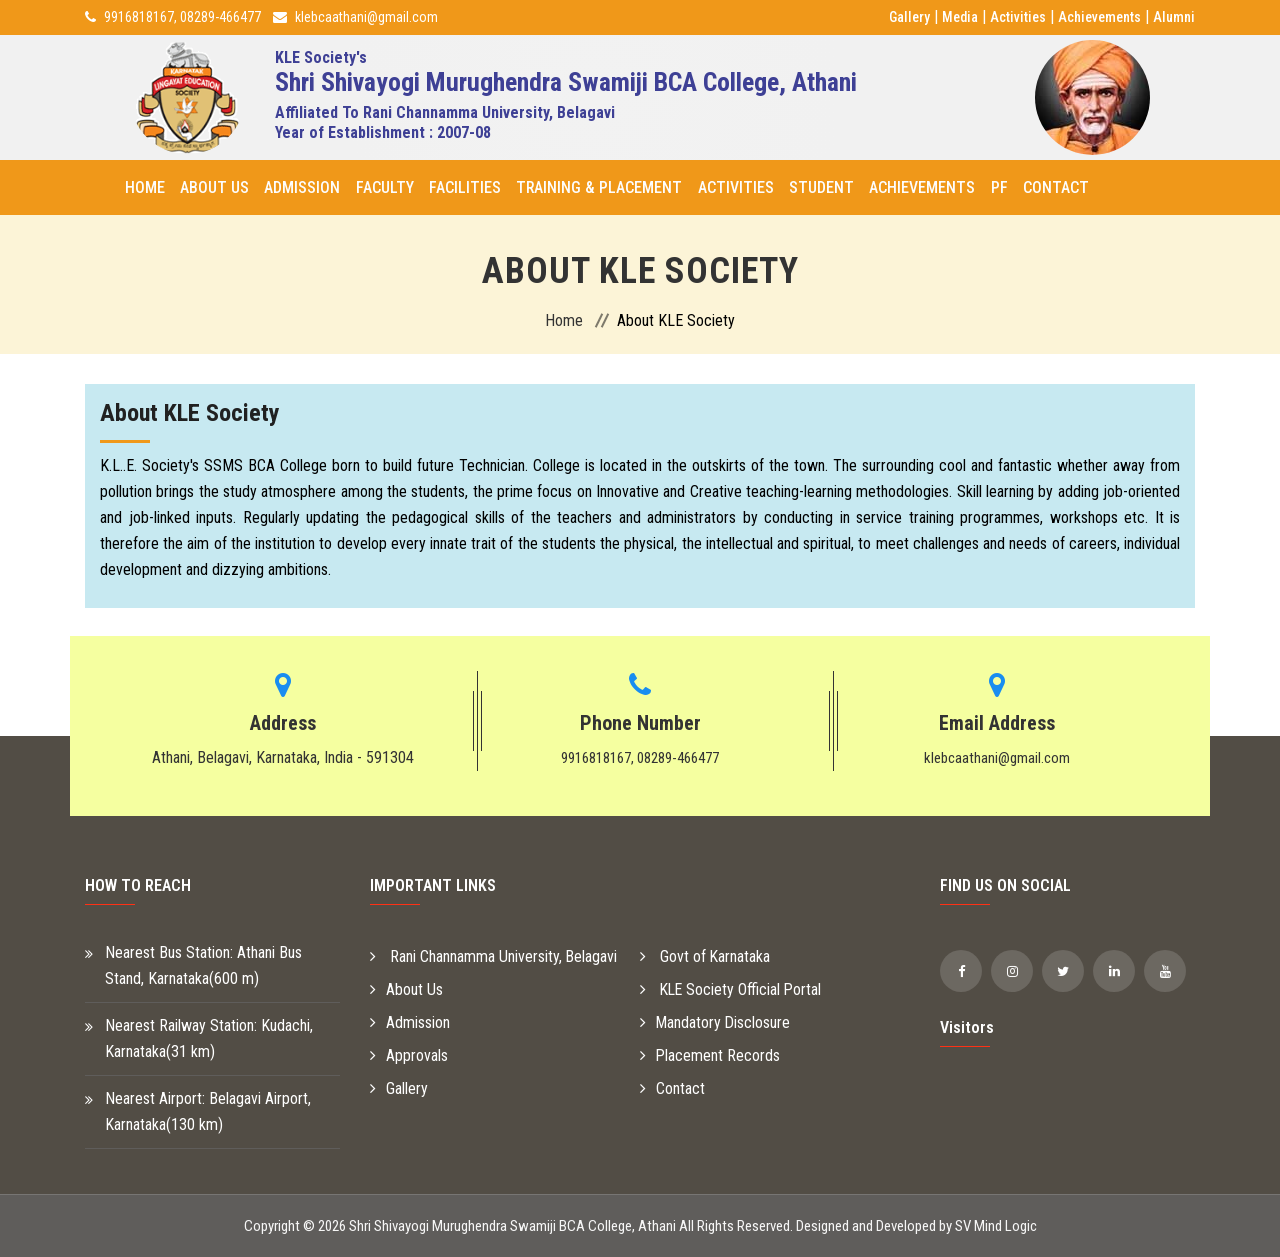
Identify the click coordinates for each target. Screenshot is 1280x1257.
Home (145, 187)
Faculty (384, 187)
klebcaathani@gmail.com (366, 17)
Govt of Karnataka (705, 956)
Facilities (464, 187)
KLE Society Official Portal (732, 989)
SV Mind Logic (996, 1226)
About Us (214, 187)
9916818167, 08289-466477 (182, 17)
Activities (1018, 17)
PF (997, 187)
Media (960, 17)
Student (820, 187)
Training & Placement (598, 187)
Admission (302, 187)
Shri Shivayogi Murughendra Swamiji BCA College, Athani (512, 1226)
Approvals (409, 1055)
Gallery (909, 17)
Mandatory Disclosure (716, 1022)
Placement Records (710, 1055)
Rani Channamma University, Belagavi (494, 956)
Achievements (1099, 17)
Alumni (1174, 17)
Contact (1054, 187)
